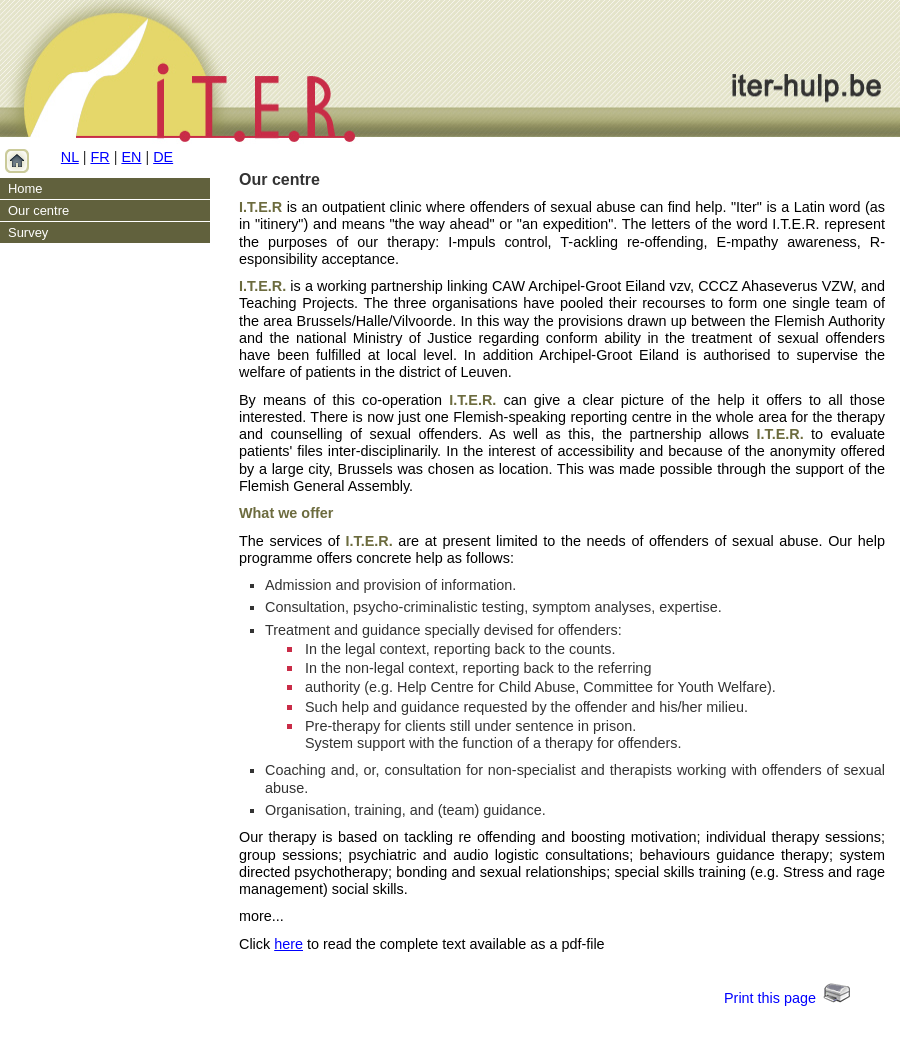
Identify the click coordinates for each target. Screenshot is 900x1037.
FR (99, 157)
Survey (28, 232)
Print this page (770, 998)
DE (163, 157)
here (288, 944)
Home (25, 188)
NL (70, 157)
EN (131, 157)
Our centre (38, 210)
